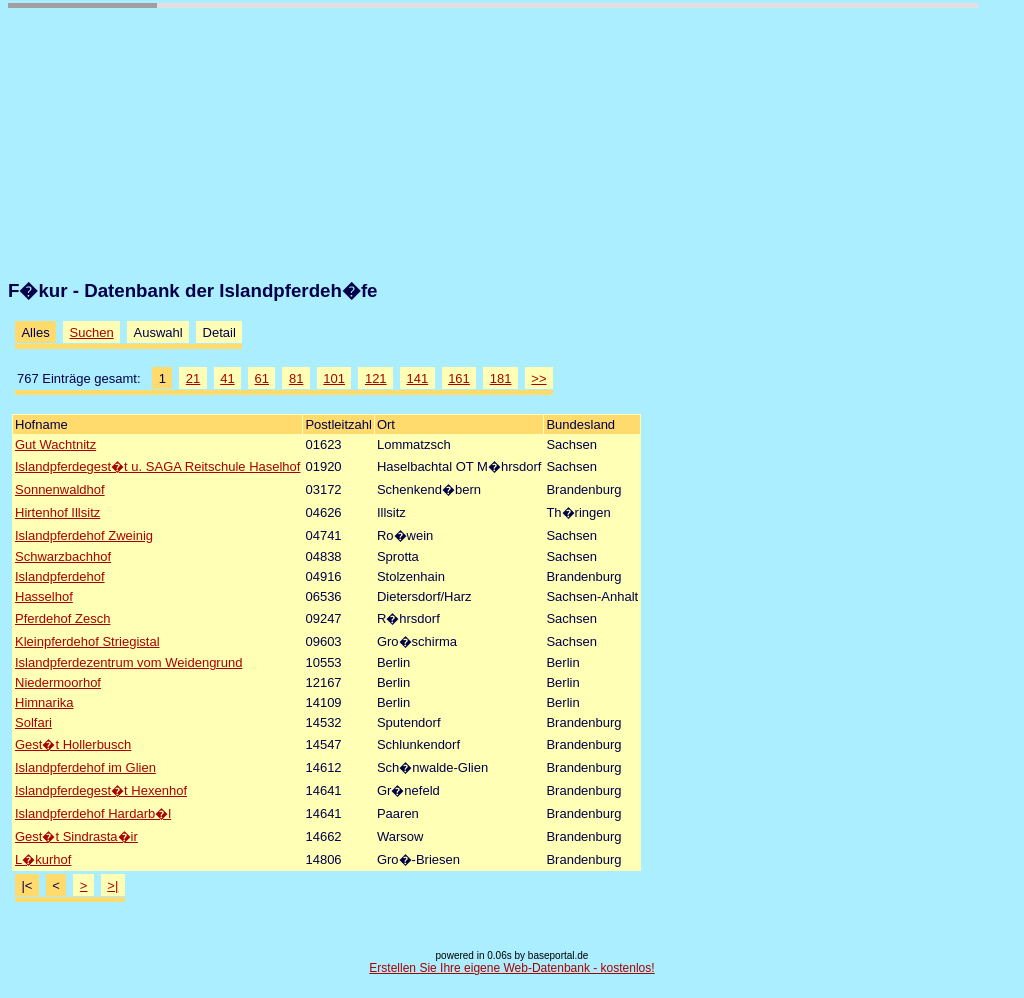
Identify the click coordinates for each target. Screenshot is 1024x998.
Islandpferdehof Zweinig (84, 535)
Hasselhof (44, 596)
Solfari (33, 722)
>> (538, 378)
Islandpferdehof (60, 576)
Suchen (92, 332)
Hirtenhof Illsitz (57, 512)
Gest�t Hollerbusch (73, 744)
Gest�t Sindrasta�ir (76, 836)
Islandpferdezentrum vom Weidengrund (128, 662)
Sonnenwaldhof (60, 489)
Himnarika (44, 702)
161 (459, 378)
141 (418, 378)
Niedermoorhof (58, 682)
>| (112, 885)
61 (262, 378)
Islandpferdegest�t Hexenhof (101, 790)
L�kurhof (43, 859)
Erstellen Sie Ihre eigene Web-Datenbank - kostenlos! (511, 968)
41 (227, 378)
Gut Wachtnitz (55, 444)
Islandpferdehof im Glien (85, 767)
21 (193, 378)
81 (296, 378)
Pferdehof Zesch (62, 618)
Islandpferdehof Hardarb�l (93, 813)
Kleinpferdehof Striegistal (87, 641)
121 (376, 378)
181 (501, 378)
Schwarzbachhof (63, 556)
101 (334, 378)
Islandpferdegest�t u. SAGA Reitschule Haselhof (157, 466)
